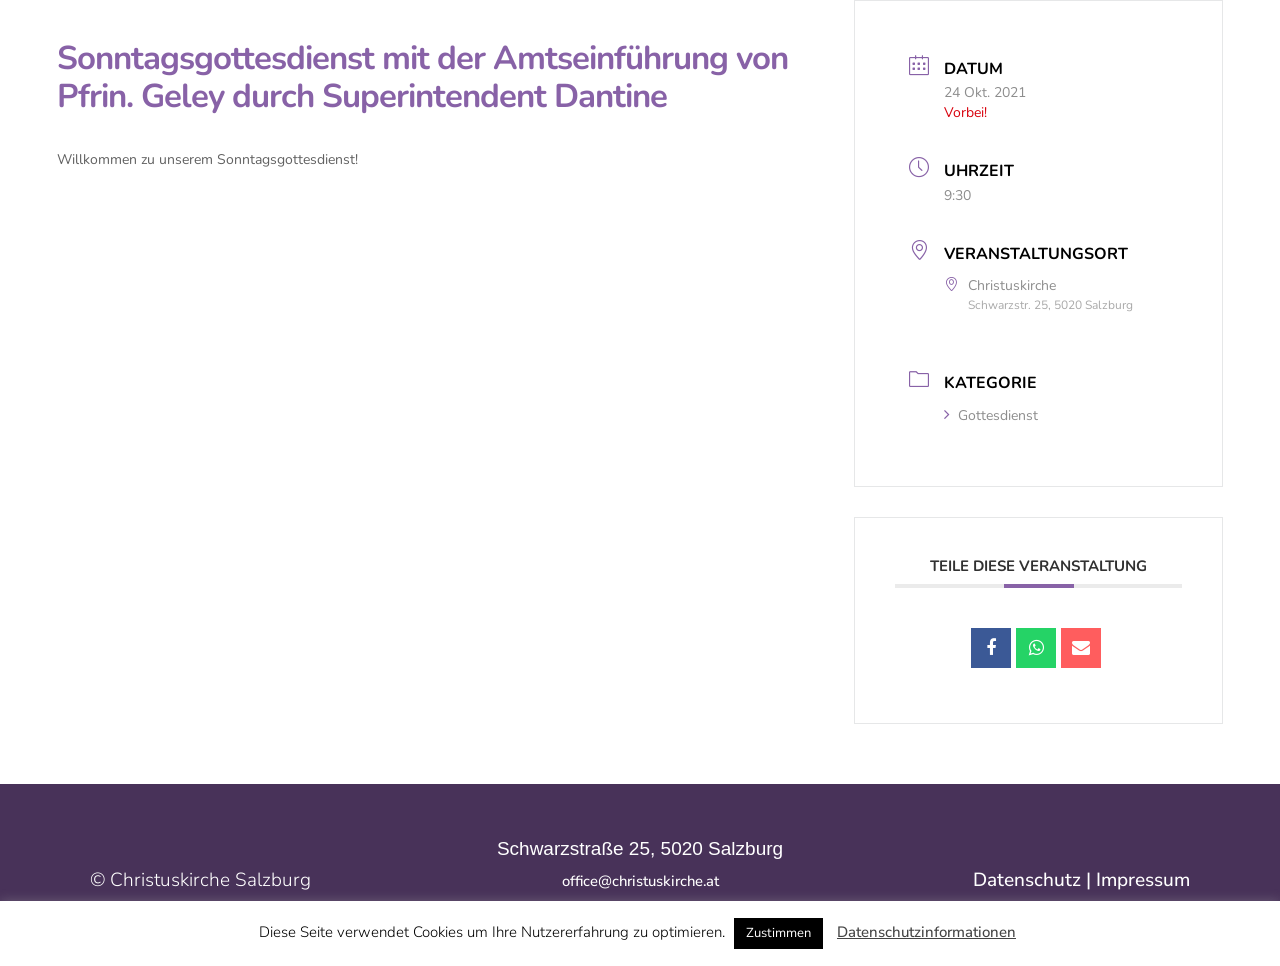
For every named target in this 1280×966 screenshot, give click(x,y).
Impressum (1143, 880)
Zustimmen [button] (778, 933)
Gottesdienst (991, 415)
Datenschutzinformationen (926, 932)
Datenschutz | (1034, 880)
